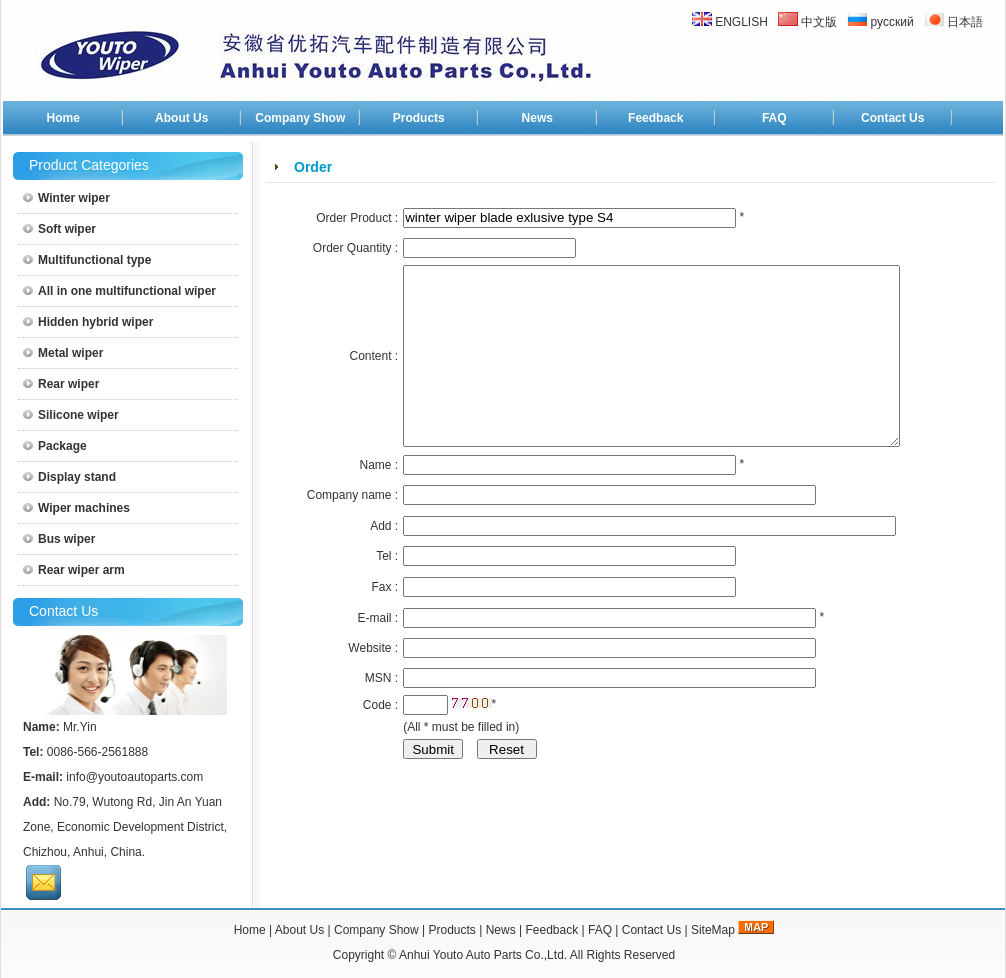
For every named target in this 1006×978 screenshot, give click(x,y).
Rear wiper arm (74, 570)
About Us (181, 118)
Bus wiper (59, 539)
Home (63, 118)
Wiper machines (76, 508)
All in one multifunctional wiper (119, 291)
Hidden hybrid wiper (88, 322)
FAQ (774, 118)
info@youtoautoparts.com (134, 777)
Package (55, 446)
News (537, 118)
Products (419, 118)
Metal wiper (63, 353)
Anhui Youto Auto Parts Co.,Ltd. (483, 955)
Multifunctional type (87, 260)
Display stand (69, 477)
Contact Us (892, 118)
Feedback (655, 118)
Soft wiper (59, 229)
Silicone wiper (71, 415)
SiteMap (713, 930)
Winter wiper (66, 198)
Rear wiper (61, 384)
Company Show (300, 118)
